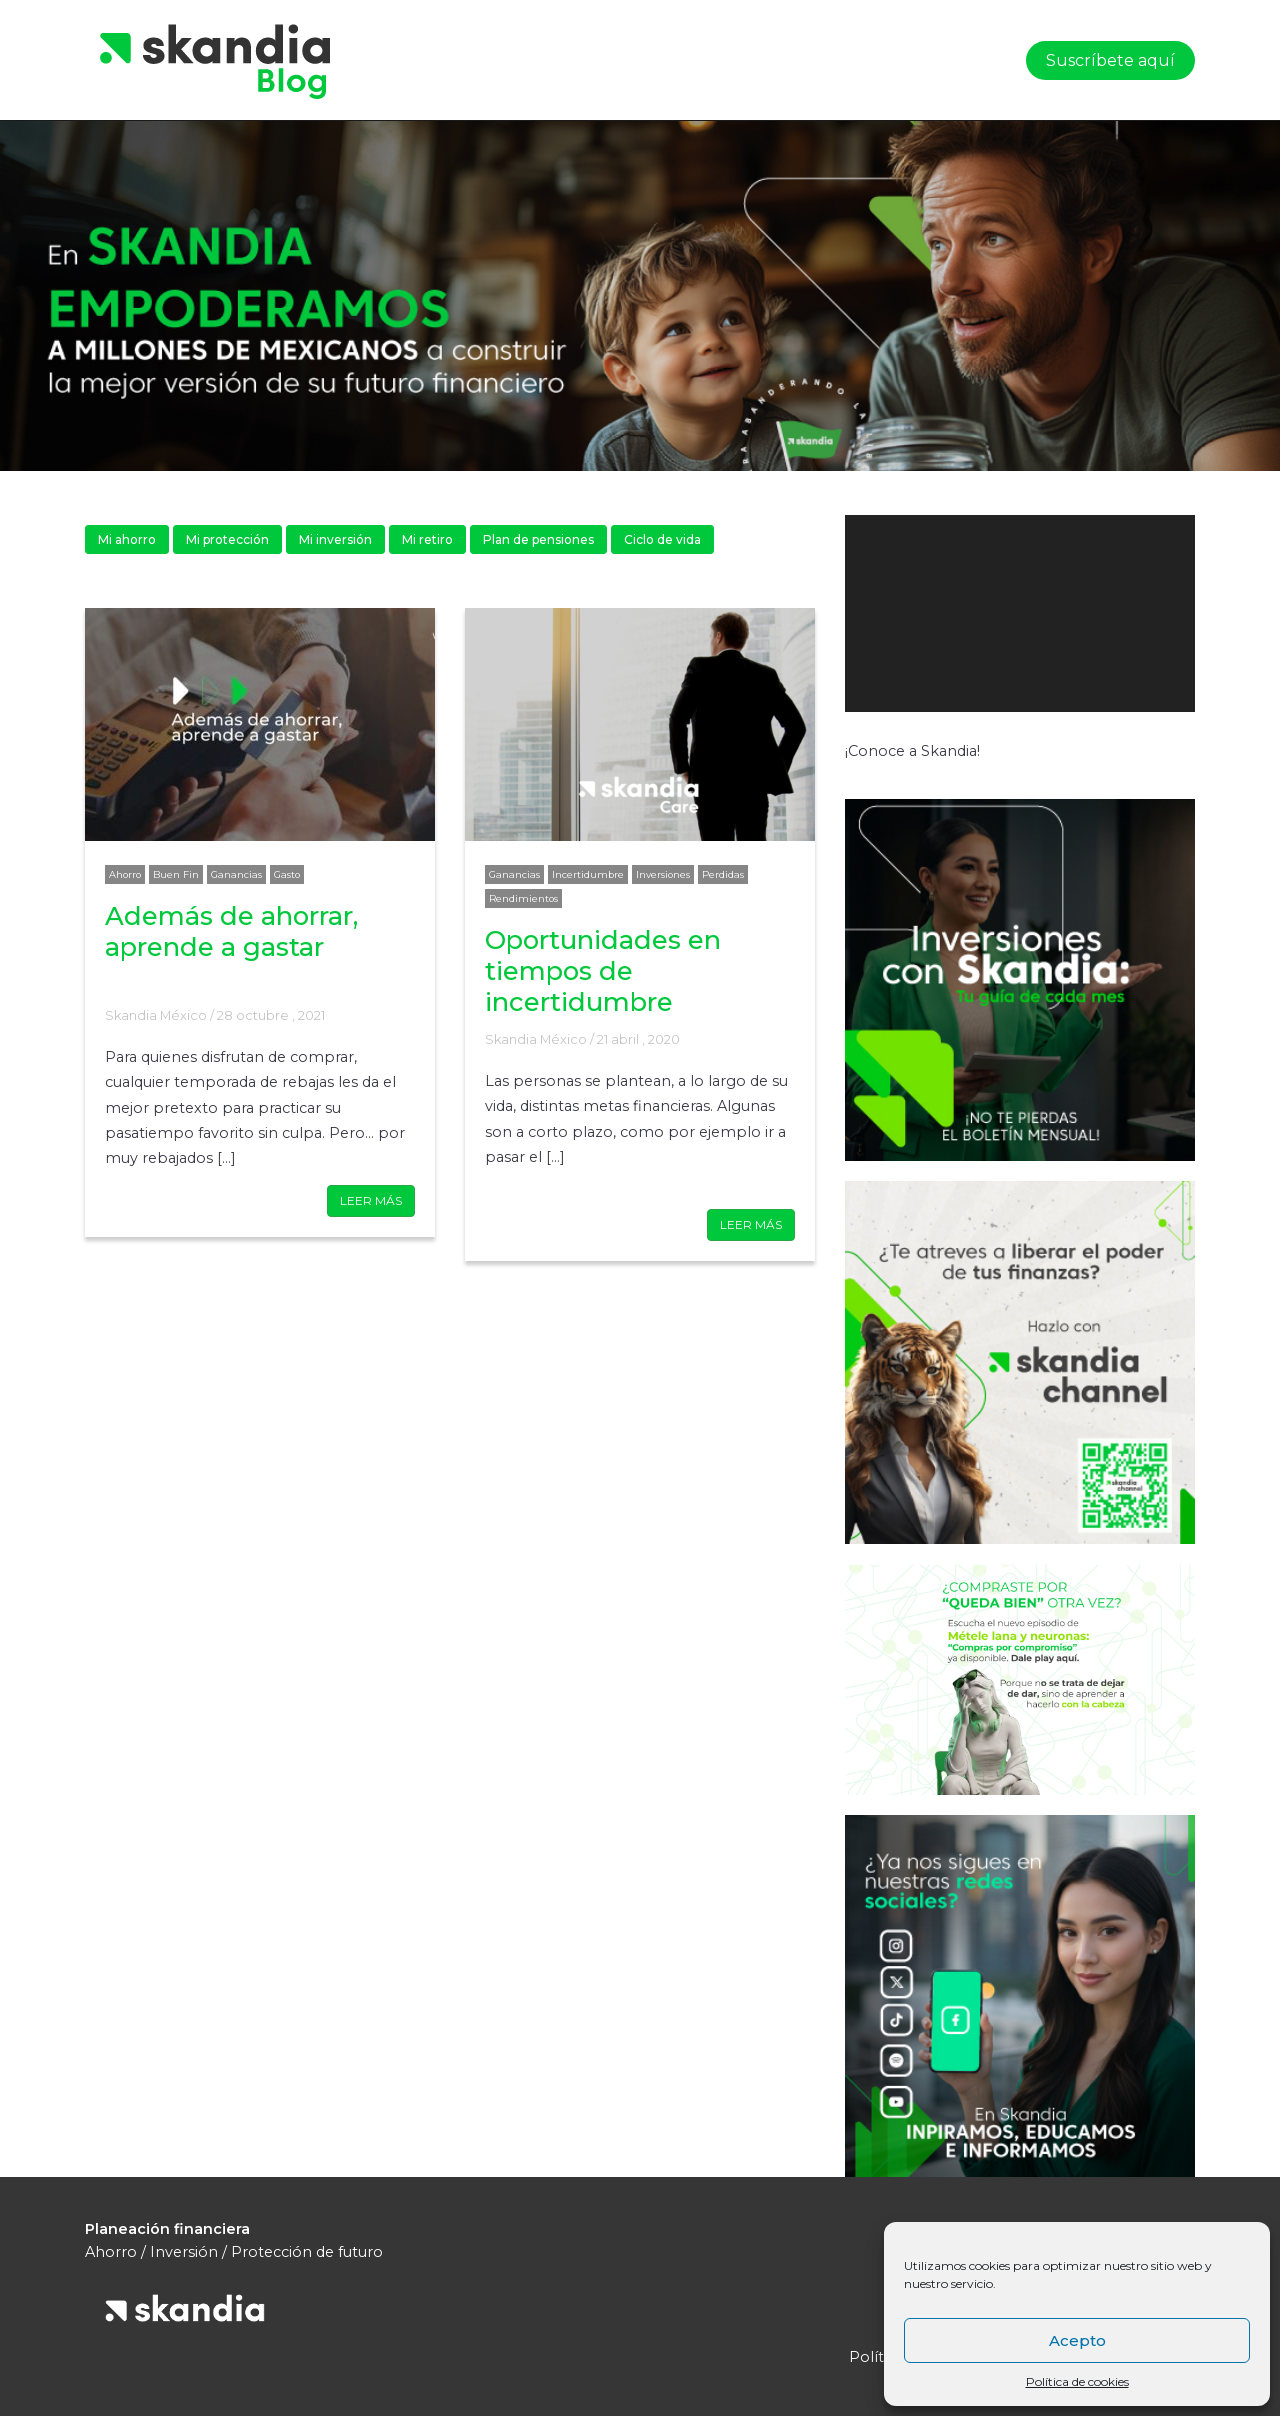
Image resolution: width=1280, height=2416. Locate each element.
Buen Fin (176, 874)
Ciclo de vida (662, 539)
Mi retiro (427, 539)
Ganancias (236, 874)
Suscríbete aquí (1110, 60)
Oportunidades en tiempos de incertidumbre (603, 970)
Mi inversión (335, 539)
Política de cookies (1077, 2381)
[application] (1020, 613)
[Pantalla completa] (1153, 732)
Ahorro (125, 874)
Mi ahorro (127, 539)
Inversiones (663, 874)
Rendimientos (523, 898)
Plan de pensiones (538, 539)
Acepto (1077, 2340)
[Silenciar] (1106, 732)
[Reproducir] (871, 732)
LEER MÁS (371, 1200)
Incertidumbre (588, 874)
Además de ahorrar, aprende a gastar (231, 931)
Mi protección (227, 539)
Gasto (287, 874)
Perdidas (723, 874)
